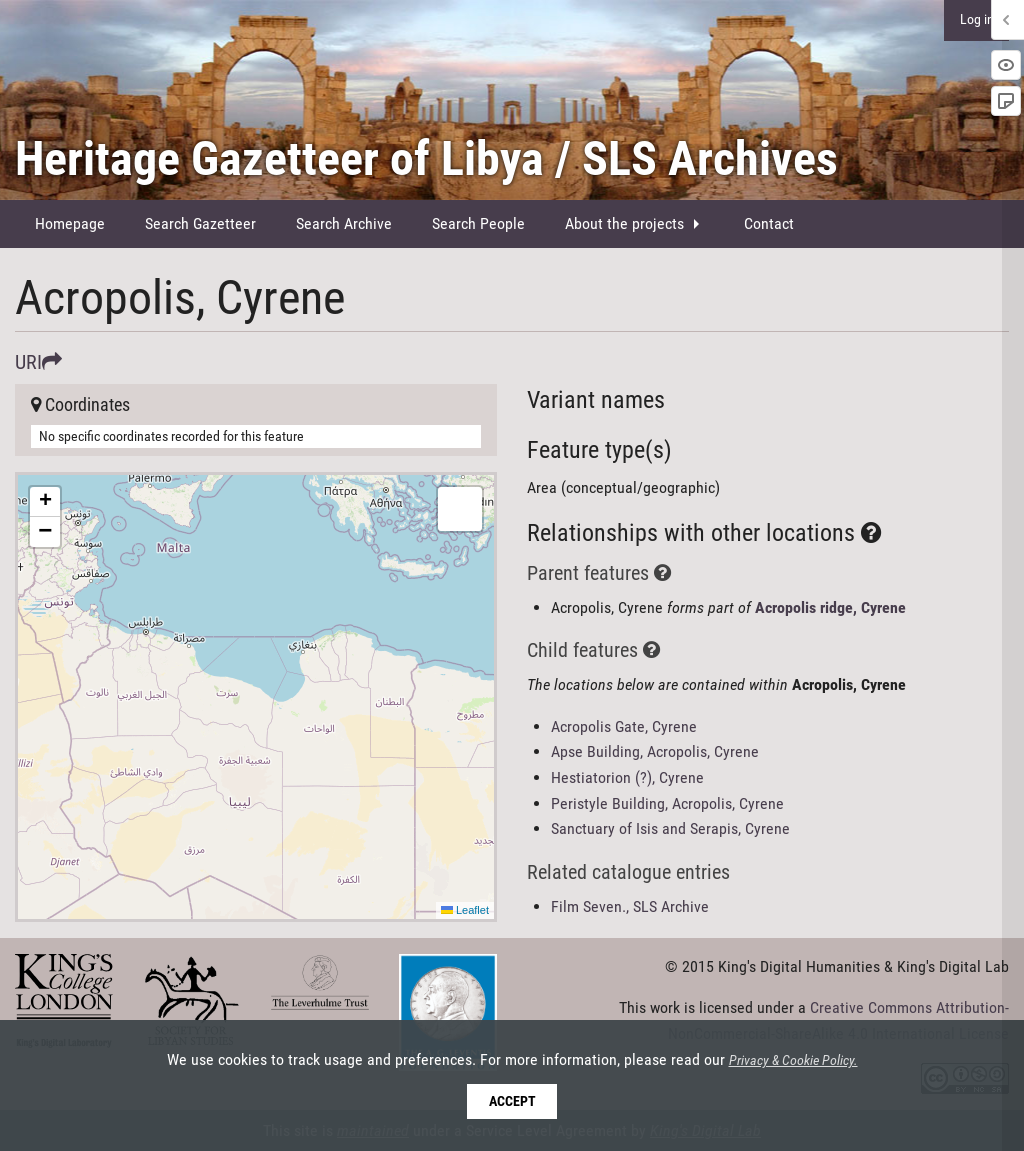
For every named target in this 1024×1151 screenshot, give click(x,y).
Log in (977, 19)
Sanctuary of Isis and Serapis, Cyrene (670, 828)
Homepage (70, 223)
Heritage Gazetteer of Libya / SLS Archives (426, 158)
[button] (45, 502)
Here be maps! (253, 697)
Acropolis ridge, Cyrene (830, 607)
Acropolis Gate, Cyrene (624, 726)
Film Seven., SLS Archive (630, 906)
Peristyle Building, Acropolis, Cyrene (667, 803)
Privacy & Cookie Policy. (793, 1061)
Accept (512, 1101)
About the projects (624, 223)
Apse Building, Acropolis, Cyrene (655, 751)
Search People (478, 223)
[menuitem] (70, 224)
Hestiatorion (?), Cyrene (627, 777)
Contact (769, 223)
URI (38, 362)
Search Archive (344, 223)
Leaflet (465, 910)
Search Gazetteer (200, 223)
